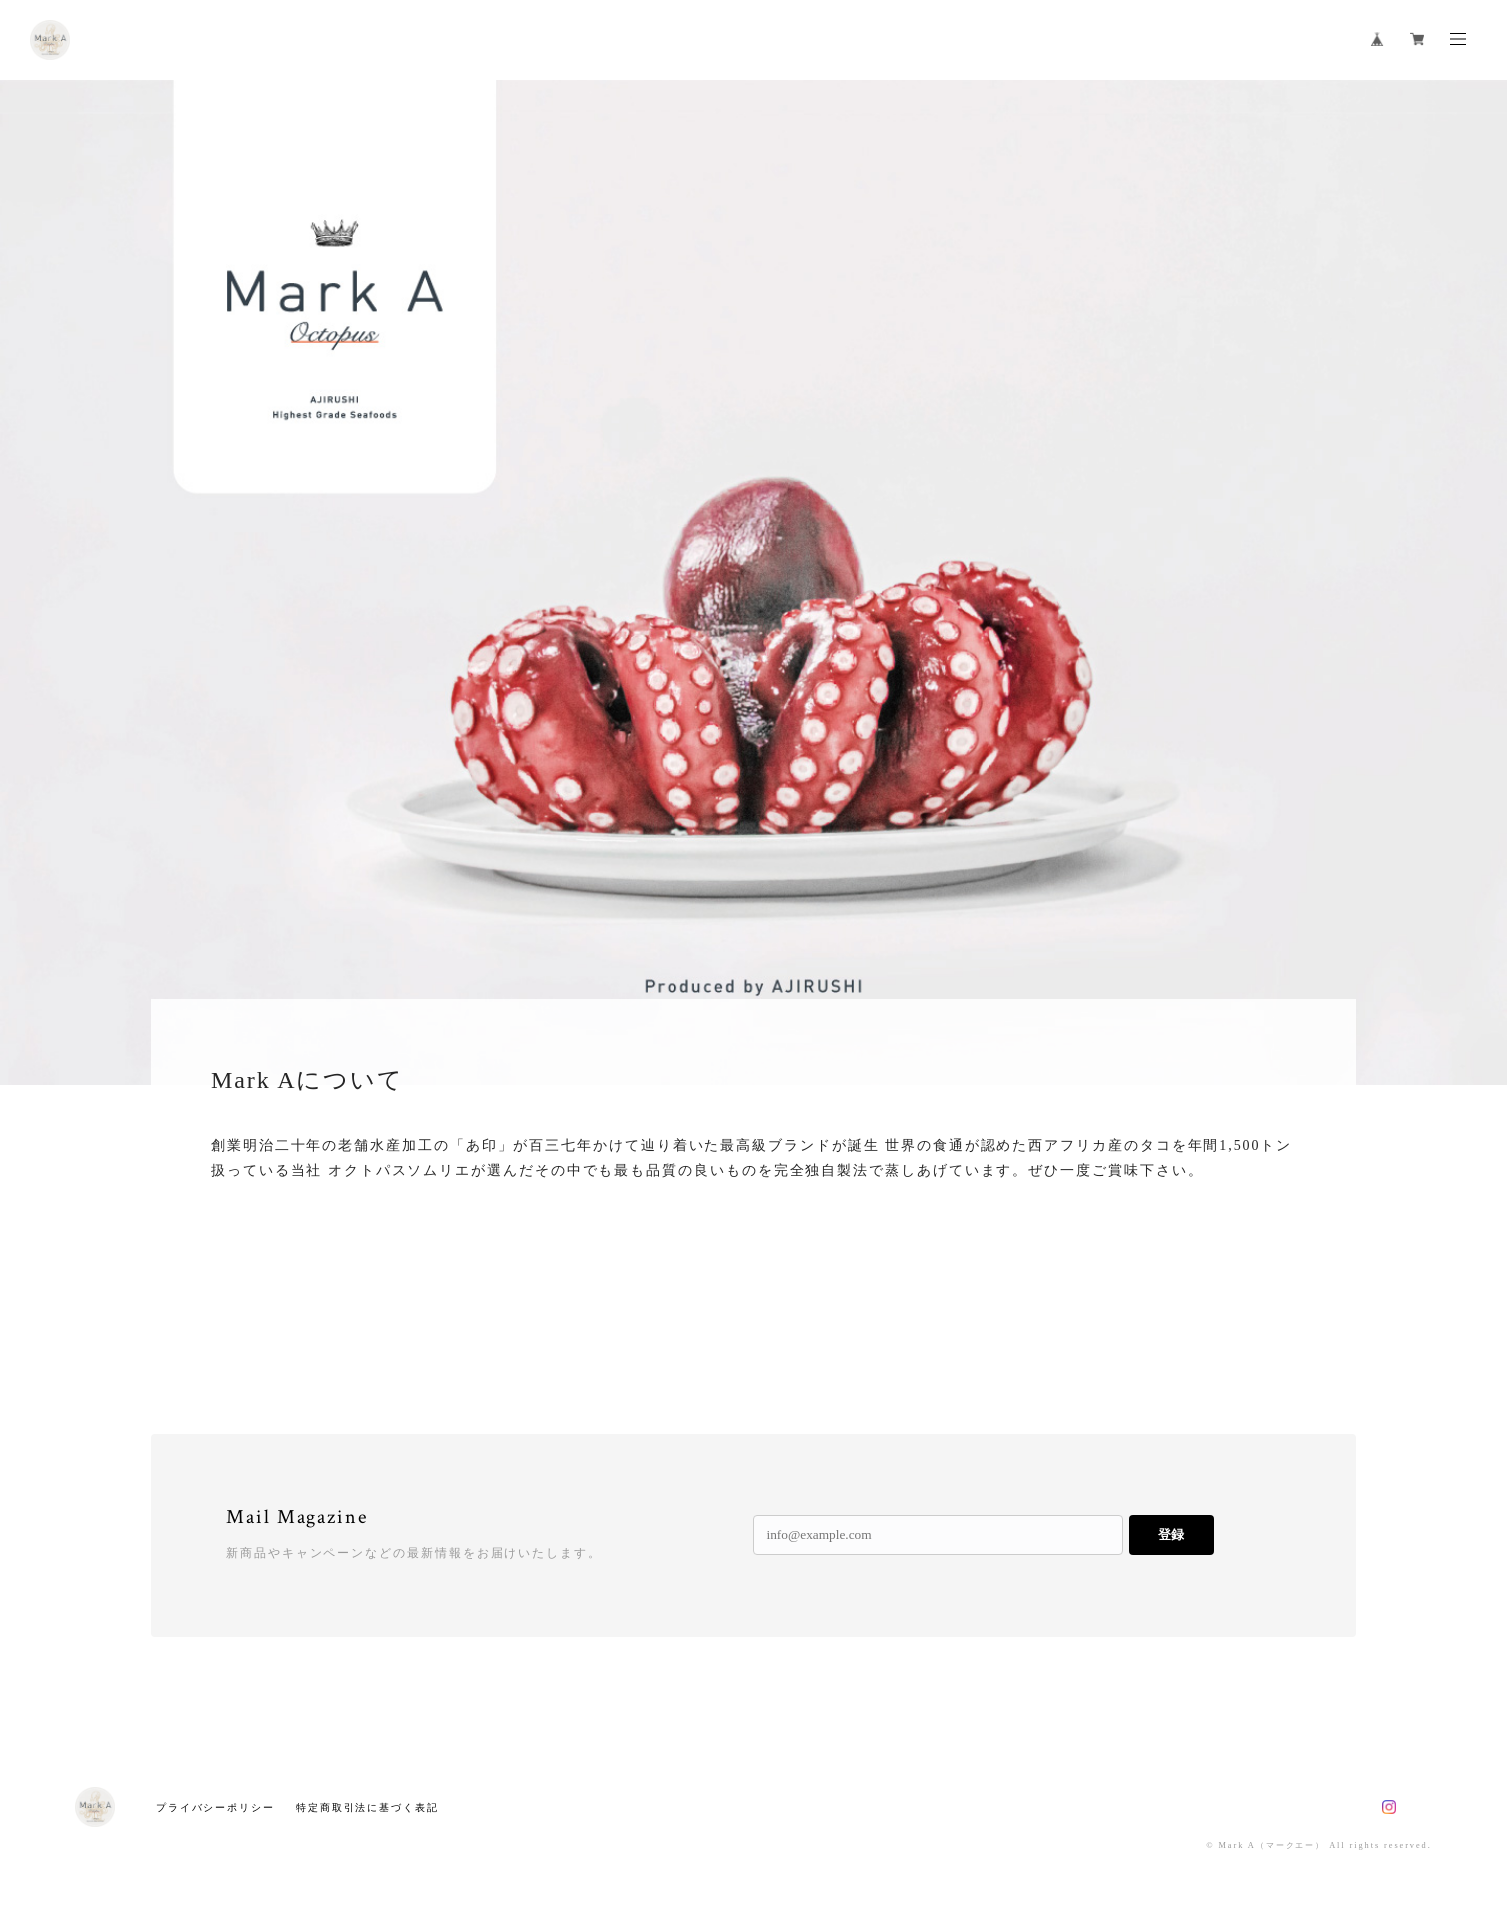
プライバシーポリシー (215, 1807)
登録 (1171, 1534)
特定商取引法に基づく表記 (367, 1807)
